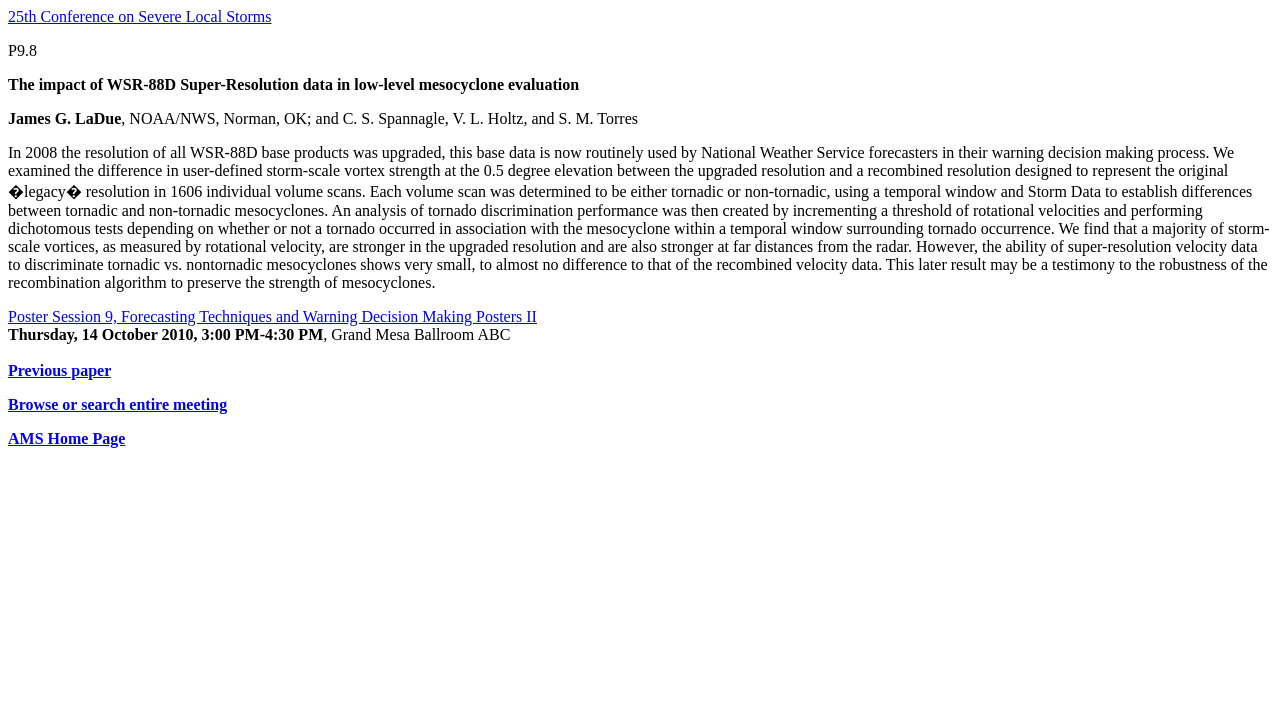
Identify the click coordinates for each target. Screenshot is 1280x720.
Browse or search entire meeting (117, 404)
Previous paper (59, 370)
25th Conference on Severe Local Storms (139, 16)
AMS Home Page (66, 438)
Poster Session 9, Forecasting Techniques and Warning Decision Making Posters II (272, 316)
